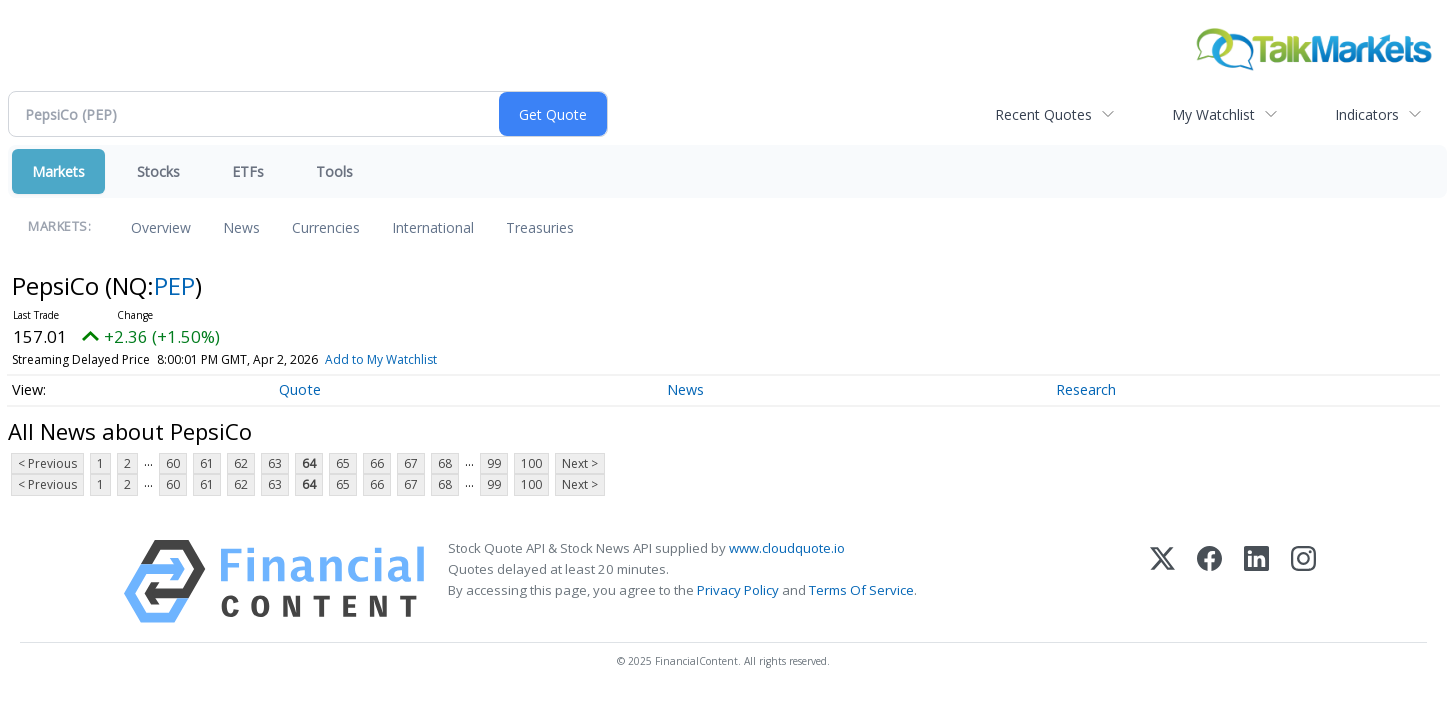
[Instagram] (1303, 581)
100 (531, 463)
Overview (161, 227)
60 (173, 463)
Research (1086, 389)
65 (343, 463)
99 (494, 463)
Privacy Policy (738, 590)
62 (241, 463)
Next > (580, 463)
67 (411, 463)
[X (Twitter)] (1162, 581)
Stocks (158, 171)
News (241, 227)
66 (377, 463)
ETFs (248, 171)
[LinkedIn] (1256, 581)
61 (207, 463)
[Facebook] (1209, 581)
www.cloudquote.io (787, 548)
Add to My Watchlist (417, 359)
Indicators (1367, 114)
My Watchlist (1213, 114)
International (433, 227)
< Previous (47, 463)
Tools (334, 171)
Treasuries (540, 227)
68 (445, 463)
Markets (58, 171)
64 (309, 463)
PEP (174, 285)
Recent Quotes (1043, 114)
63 (275, 463)
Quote (300, 389)
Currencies (326, 227)
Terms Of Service (861, 590)
